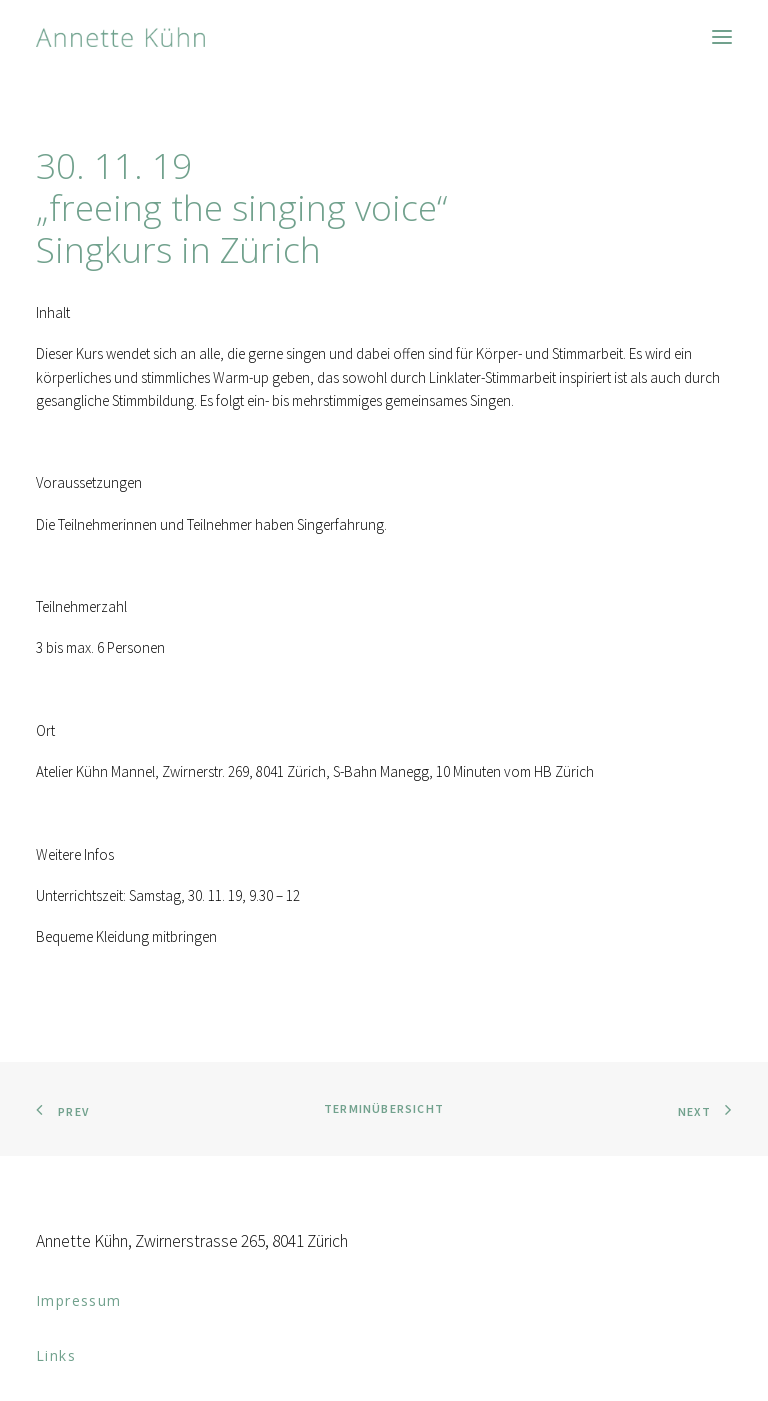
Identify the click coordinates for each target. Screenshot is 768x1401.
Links (56, 1355)
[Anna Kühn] (120, 37)
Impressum (79, 1300)
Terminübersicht (384, 1108)
